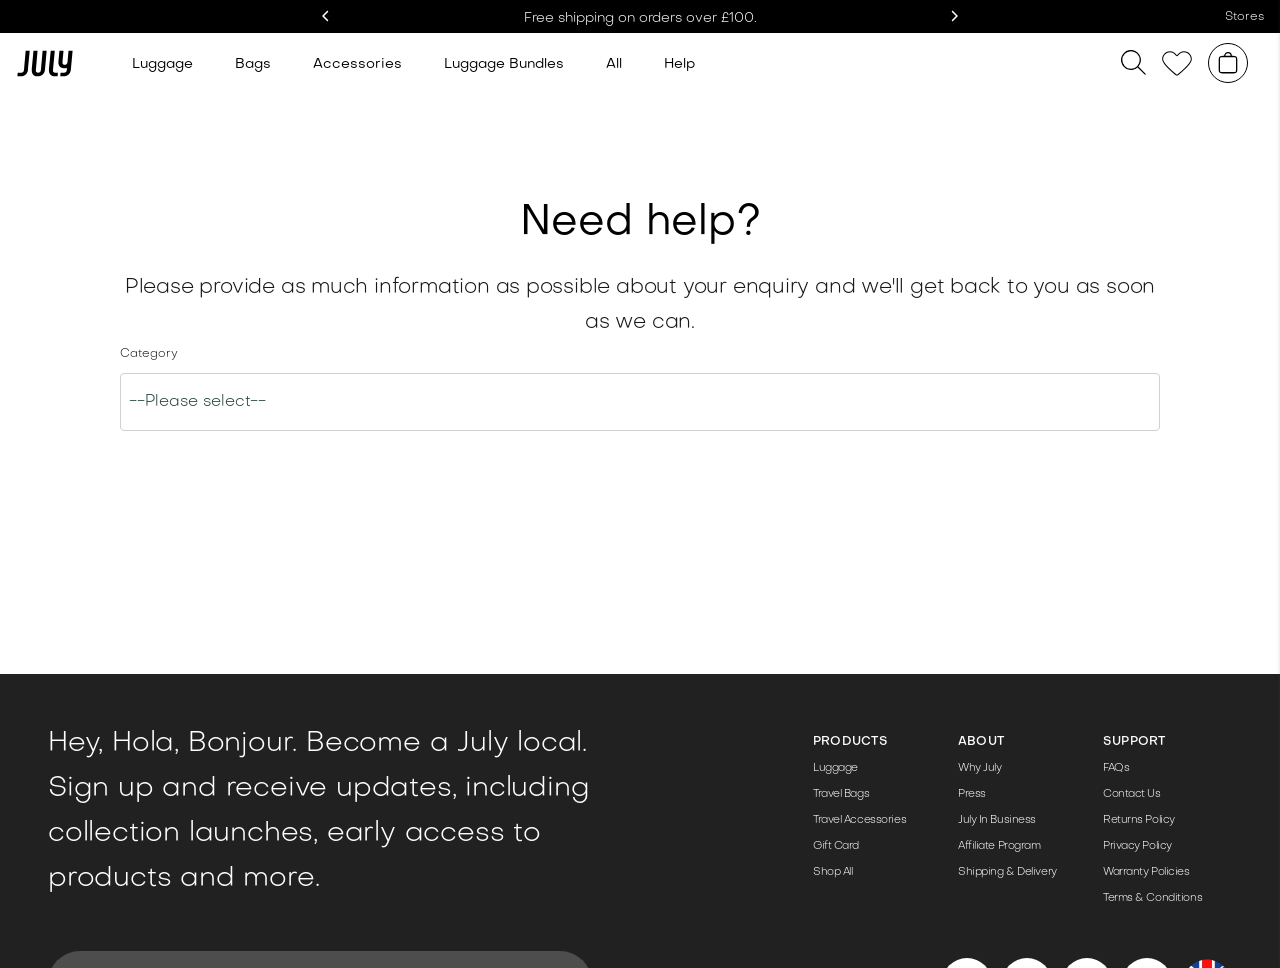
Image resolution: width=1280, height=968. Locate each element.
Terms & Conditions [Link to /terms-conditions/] (1152, 898)
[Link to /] (45, 63)
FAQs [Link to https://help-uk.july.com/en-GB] (1116, 768)
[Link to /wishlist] (1177, 63)
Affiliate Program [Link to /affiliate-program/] (999, 846)
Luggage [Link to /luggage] (162, 64)
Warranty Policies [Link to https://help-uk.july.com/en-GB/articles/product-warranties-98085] (1146, 872)
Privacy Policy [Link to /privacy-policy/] (1137, 846)
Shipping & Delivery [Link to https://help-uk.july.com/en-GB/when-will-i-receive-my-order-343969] (1007, 872)
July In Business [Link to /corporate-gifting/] (997, 820)
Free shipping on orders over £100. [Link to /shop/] (640, 18)
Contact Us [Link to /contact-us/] (1132, 794)
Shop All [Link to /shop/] (832, 872)
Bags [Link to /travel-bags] (253, 64)
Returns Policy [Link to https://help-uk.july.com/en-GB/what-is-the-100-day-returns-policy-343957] (1139, 820)
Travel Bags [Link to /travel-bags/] (841, 794)
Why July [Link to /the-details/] (979, 768)
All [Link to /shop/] (614, 64)
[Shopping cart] (1228, 63)
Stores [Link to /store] (1244, 17)
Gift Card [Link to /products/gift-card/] (836, 846)
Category (149, 354)
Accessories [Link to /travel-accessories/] (357, 64)
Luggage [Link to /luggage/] (835, 768)
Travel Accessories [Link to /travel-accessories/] (859, 820)
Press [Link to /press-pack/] (972, 794)
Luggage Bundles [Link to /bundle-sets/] (504, 64)
